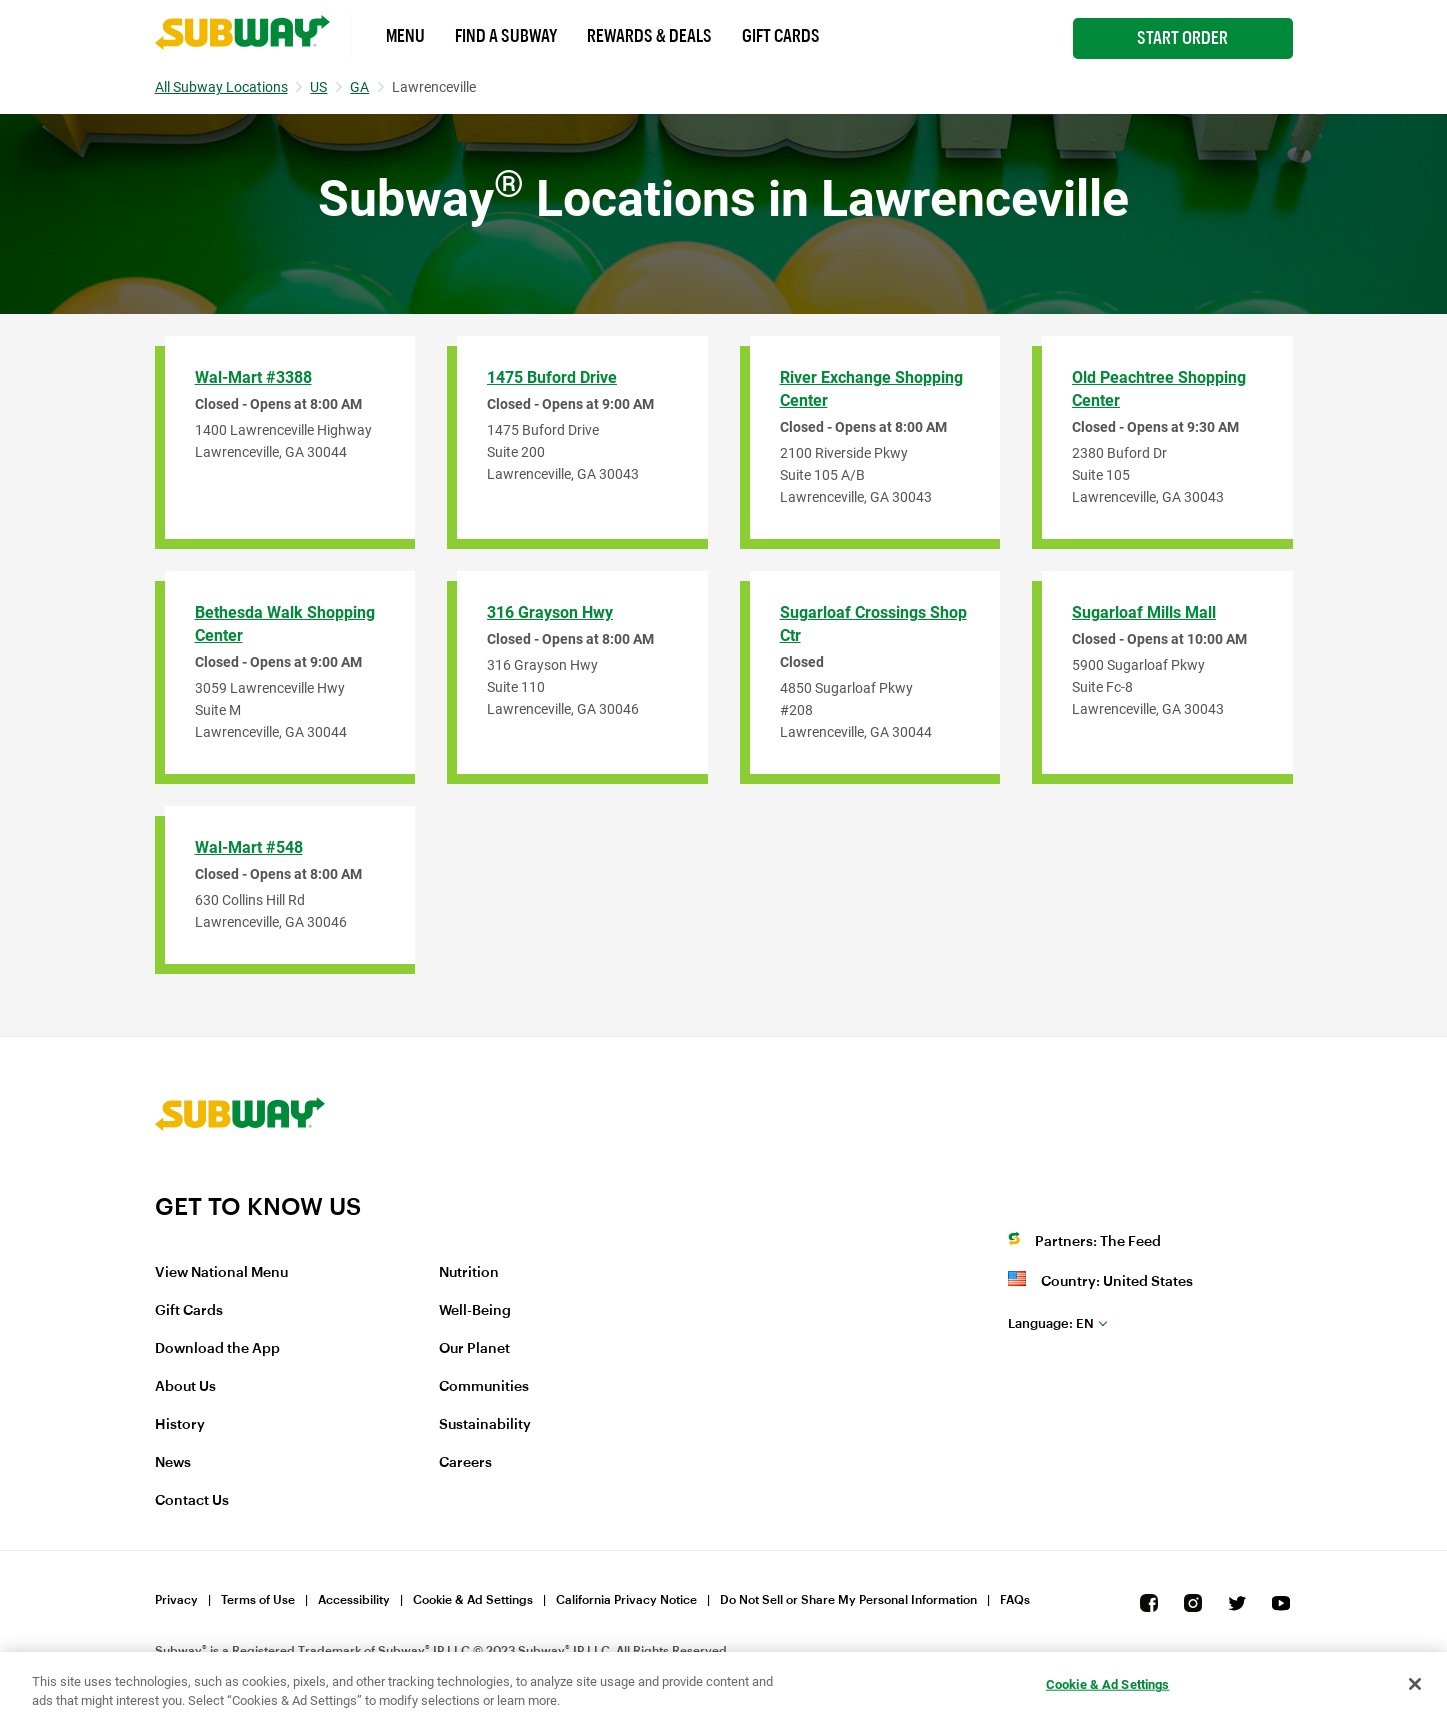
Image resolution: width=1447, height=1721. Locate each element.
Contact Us (192, 1501)
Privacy (176, 1600)
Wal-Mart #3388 (253, 377)
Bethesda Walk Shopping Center (285, 624)
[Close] (1415, 1684)
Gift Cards (781, 36)
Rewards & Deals (649, 36)
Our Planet (474, 1349)
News (173, 1463)
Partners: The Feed (1098, 1242)
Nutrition (469, 1273)
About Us (185, 1387)
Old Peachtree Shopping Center (1159, 389)
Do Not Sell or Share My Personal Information (848, 1600)
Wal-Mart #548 (249, 847)
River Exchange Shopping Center (871, 389)
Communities (484, 1387)
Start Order (1182, 38)
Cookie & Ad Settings (473, 1600)
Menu (405, 36)
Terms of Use (258, 1600)
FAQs (1015, 1600)
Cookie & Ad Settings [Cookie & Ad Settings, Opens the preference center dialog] (1108, 1684)
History (180, 1425)
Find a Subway (506, 36)
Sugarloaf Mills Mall (1144, 612)
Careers (465, 1463)
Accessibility (354, 1600)
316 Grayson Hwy (550, 612)
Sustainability (485, 1425)
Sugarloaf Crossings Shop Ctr (873, 624)
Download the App (217, 1349)
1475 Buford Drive (552, 377)
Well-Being (475, 1311)
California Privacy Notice (626, 1600)
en (1051, 1323)
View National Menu (221, 1273)
